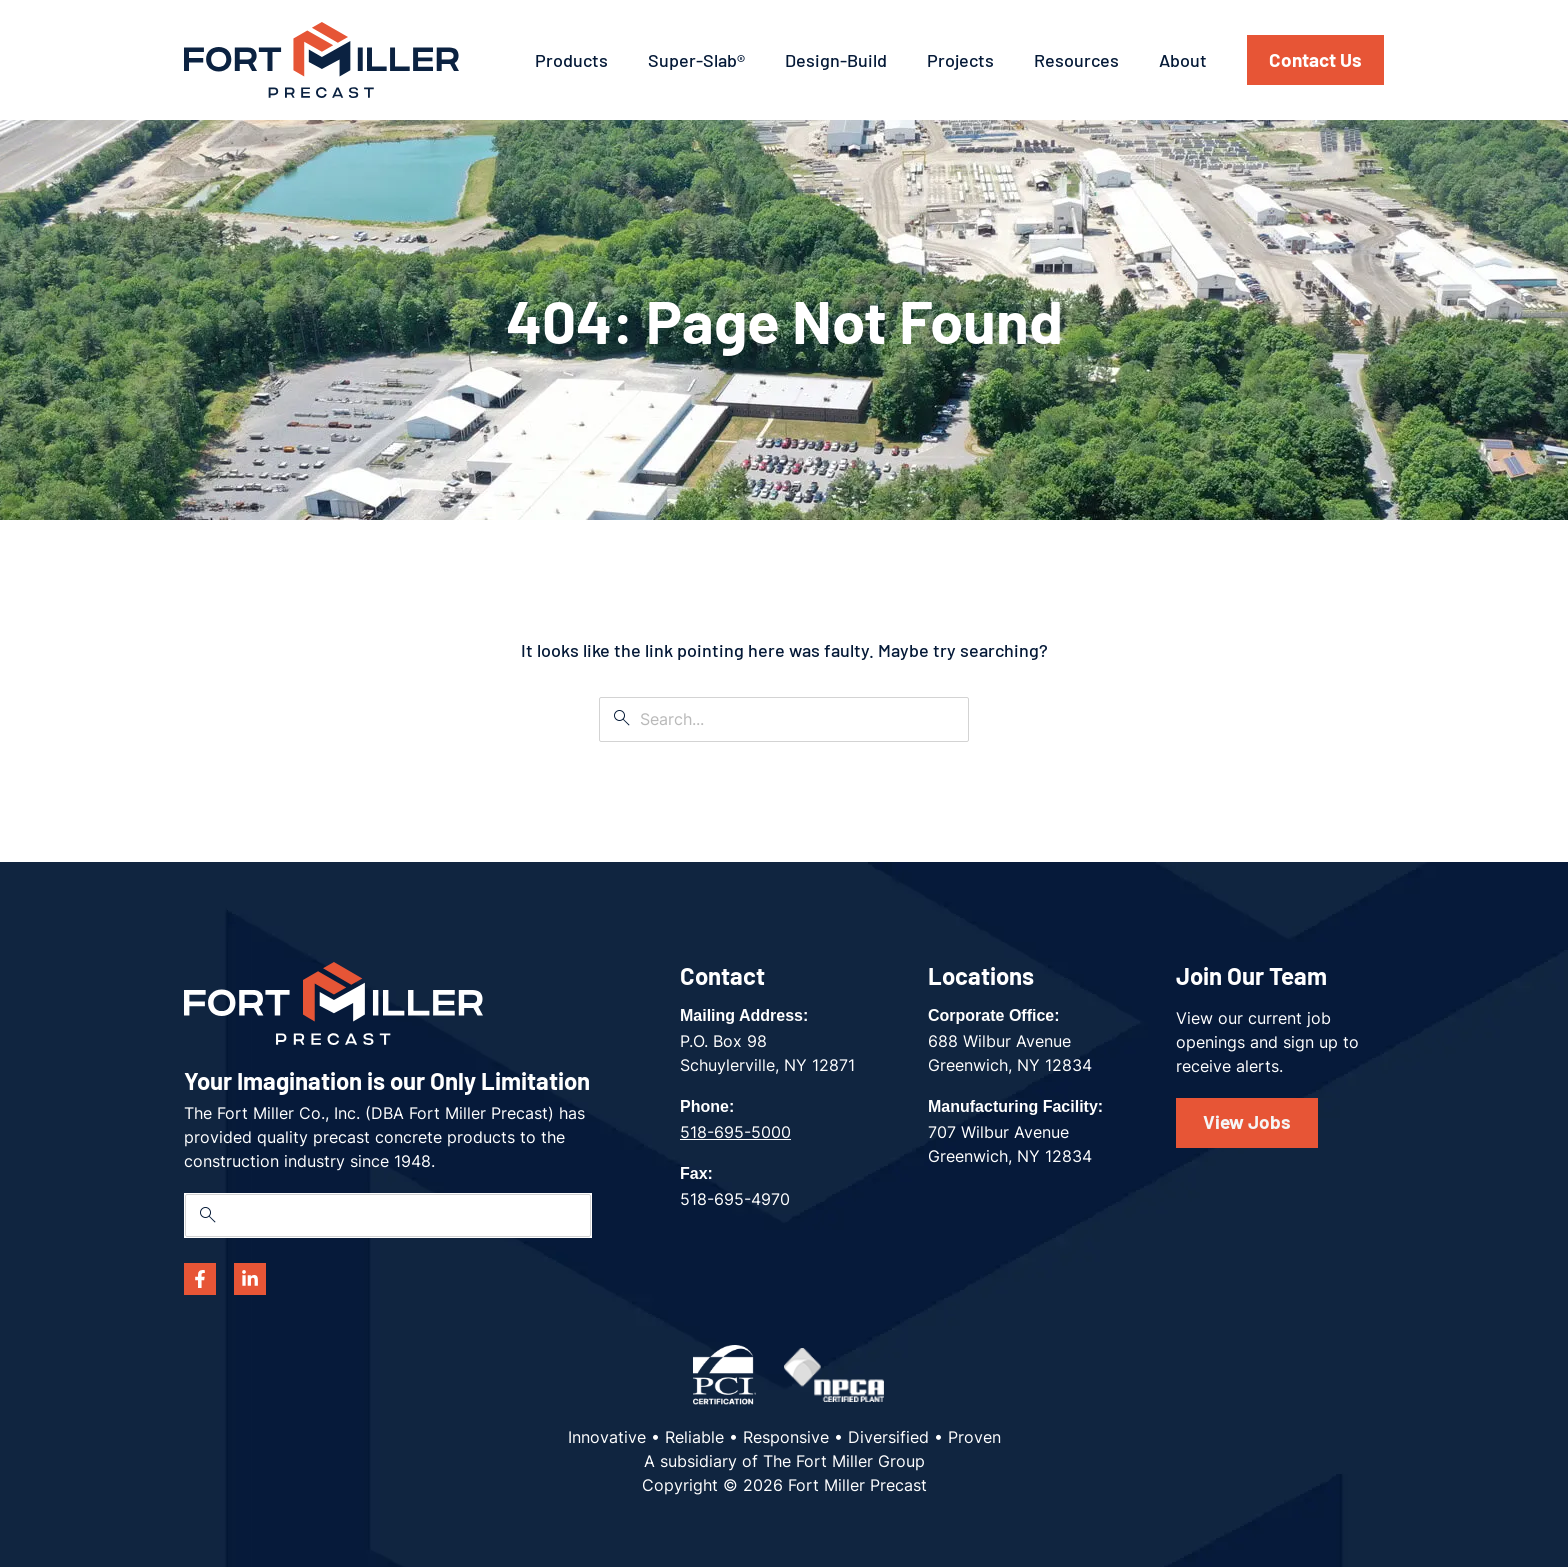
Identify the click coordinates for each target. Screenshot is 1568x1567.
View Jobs (1247, 1121)
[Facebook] (200, 1279)
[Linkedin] (250, 1279)
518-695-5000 (735, 1132)
